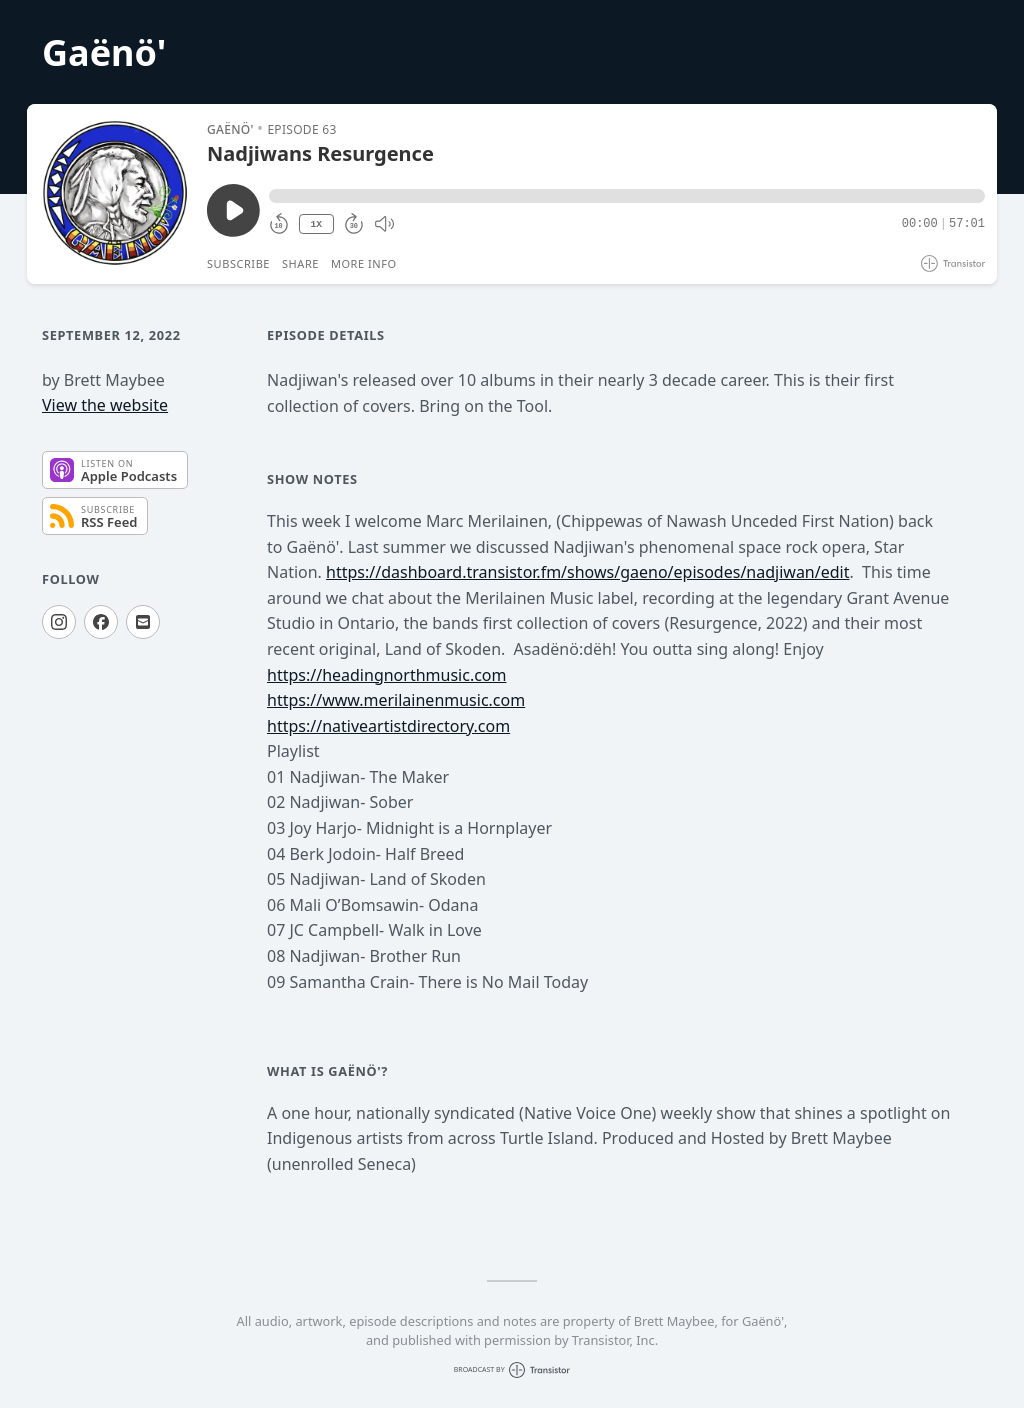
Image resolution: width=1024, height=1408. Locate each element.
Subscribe (238, 263)
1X (316, 224)
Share (300, 263)
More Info (364, 263)
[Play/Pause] (116, 194)
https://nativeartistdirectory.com (388, 726)
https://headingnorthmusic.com (387, 675)
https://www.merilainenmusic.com (396, 700)
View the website (105, 405)
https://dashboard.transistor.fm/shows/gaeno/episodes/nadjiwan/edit (587, 572)
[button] (627, 196)
